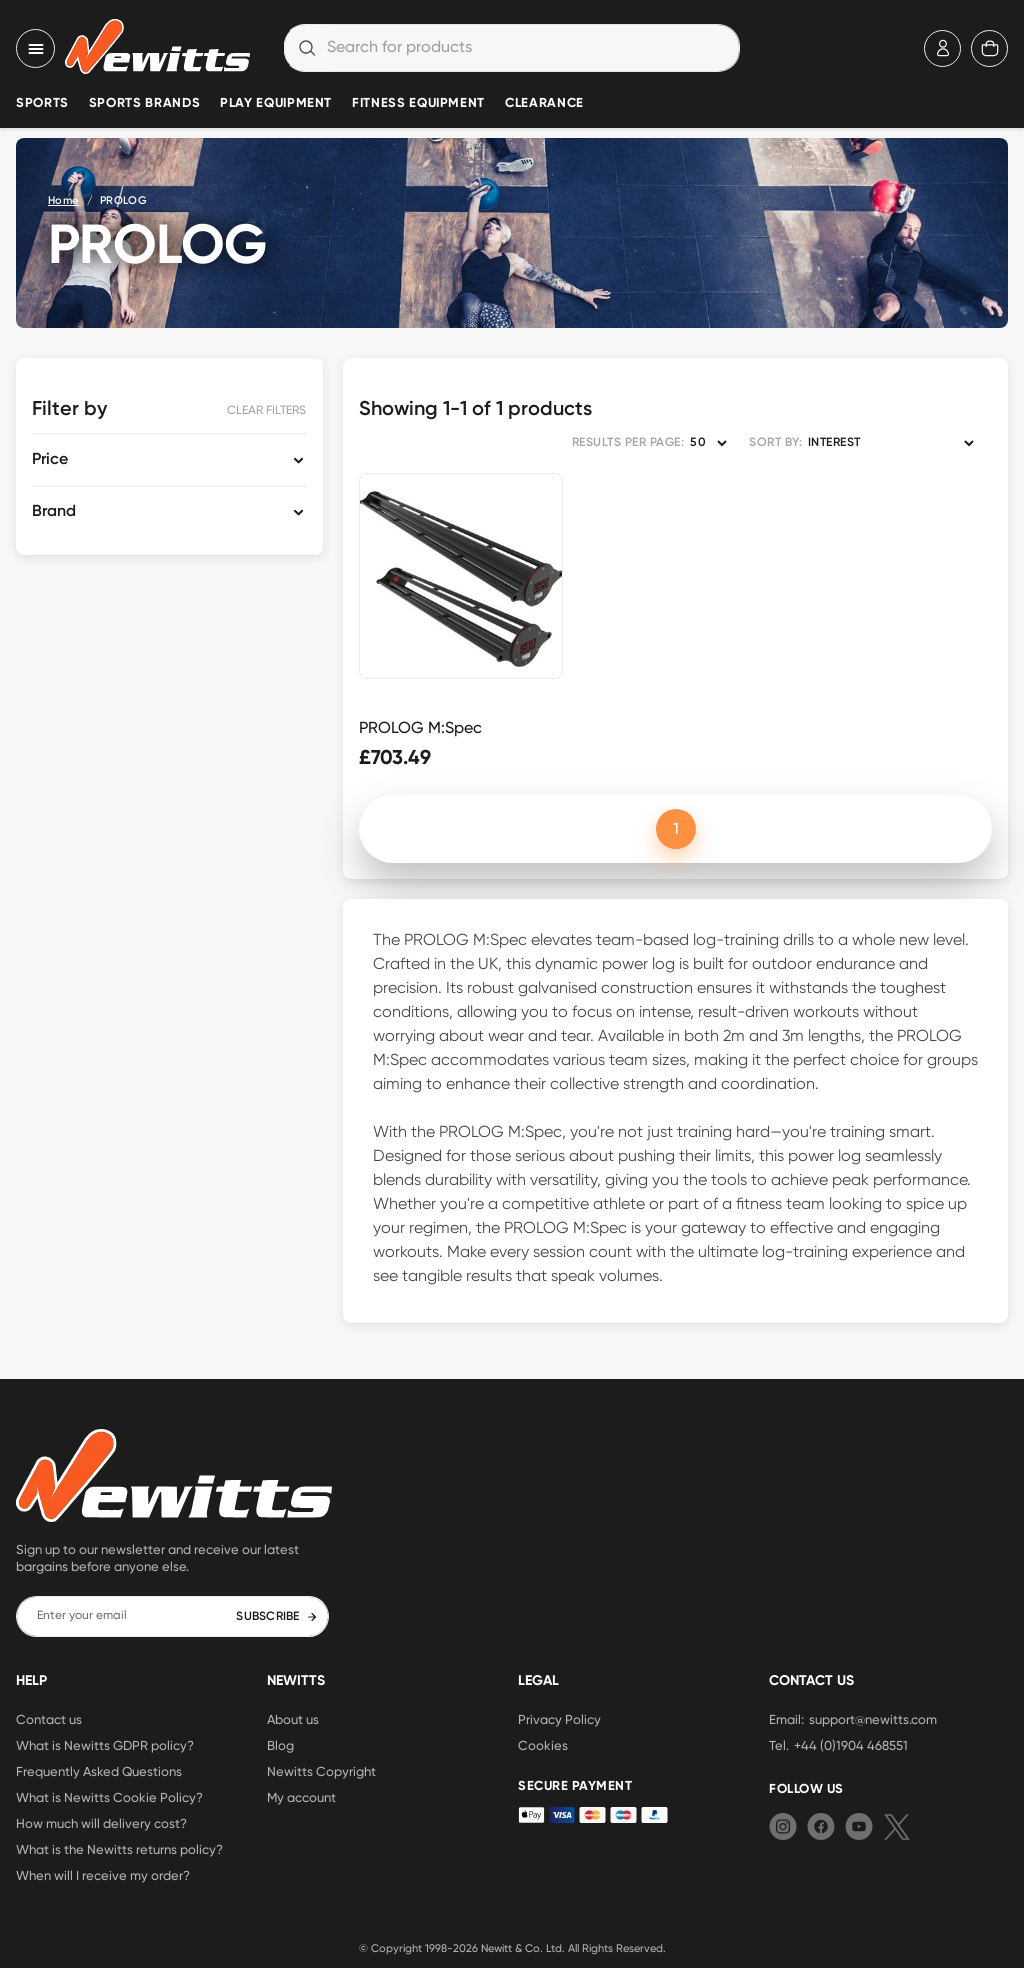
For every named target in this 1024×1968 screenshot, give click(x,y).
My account (301, 1797)
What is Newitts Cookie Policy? (109, 1797)
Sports (42, 103)
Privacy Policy (559, 1719)
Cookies (543, 1745)
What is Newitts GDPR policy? (105, 1745)
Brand (54, 512)
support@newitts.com (873, 1719)
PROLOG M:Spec (420, 727)
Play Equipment (276, 103)
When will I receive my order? (103, 1875)
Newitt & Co (510, 1948)
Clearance (544, 103)
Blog (280, 1745)
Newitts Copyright (321, 1771)
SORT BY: (775, 443)
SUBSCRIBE (276, 1617)
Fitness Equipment (418, 103)
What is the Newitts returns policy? (119, 1849)
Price (50, 460)
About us (293, 1719)
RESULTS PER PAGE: (628, 443)
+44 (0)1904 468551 (851, 1745)
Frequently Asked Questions (99, 1771)
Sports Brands (144, 103)
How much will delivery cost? (101, 1823)
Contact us (49, 1719)
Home (63, 200)
